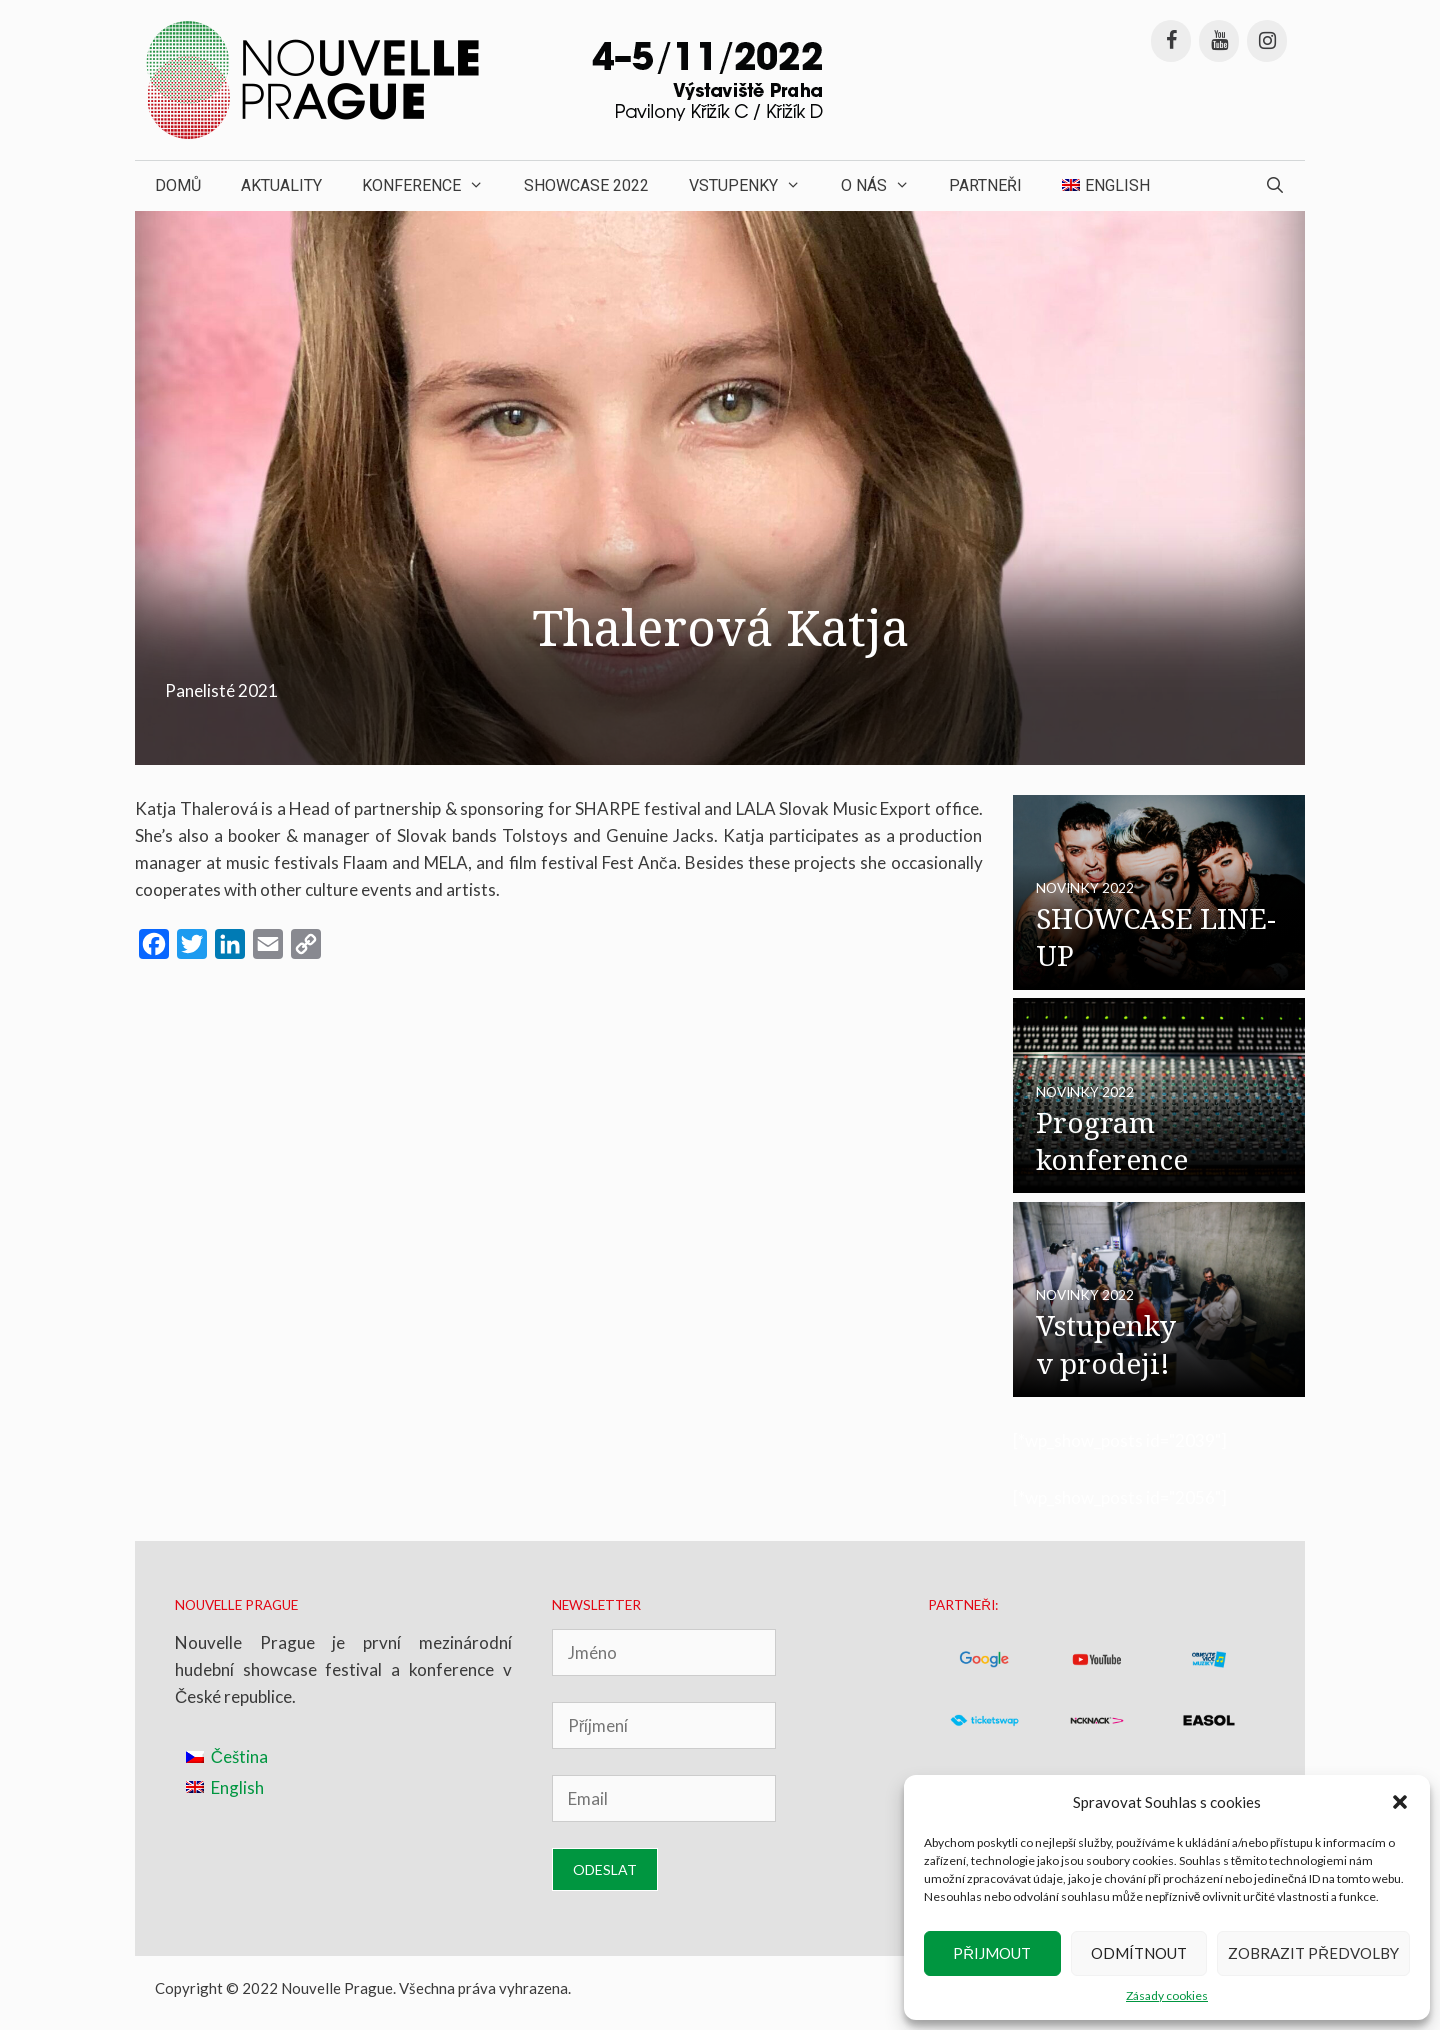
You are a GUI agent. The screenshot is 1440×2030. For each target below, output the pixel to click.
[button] (1400, 1802)
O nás (885, 186)
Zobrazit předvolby (1313, 1953)
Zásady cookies (1167, 1995)
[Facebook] (1171, 41)
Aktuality (281, 185)
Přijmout (992, 1953)
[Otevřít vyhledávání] (1274, 186)
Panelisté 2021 (221, 690)
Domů (178, 185)
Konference (433, 186)
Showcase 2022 (586, 185)
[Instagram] (1267, 41)
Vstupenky (755, 186)
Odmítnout (1139, 1953)
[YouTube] (1219, 41)
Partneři (985, 185)
